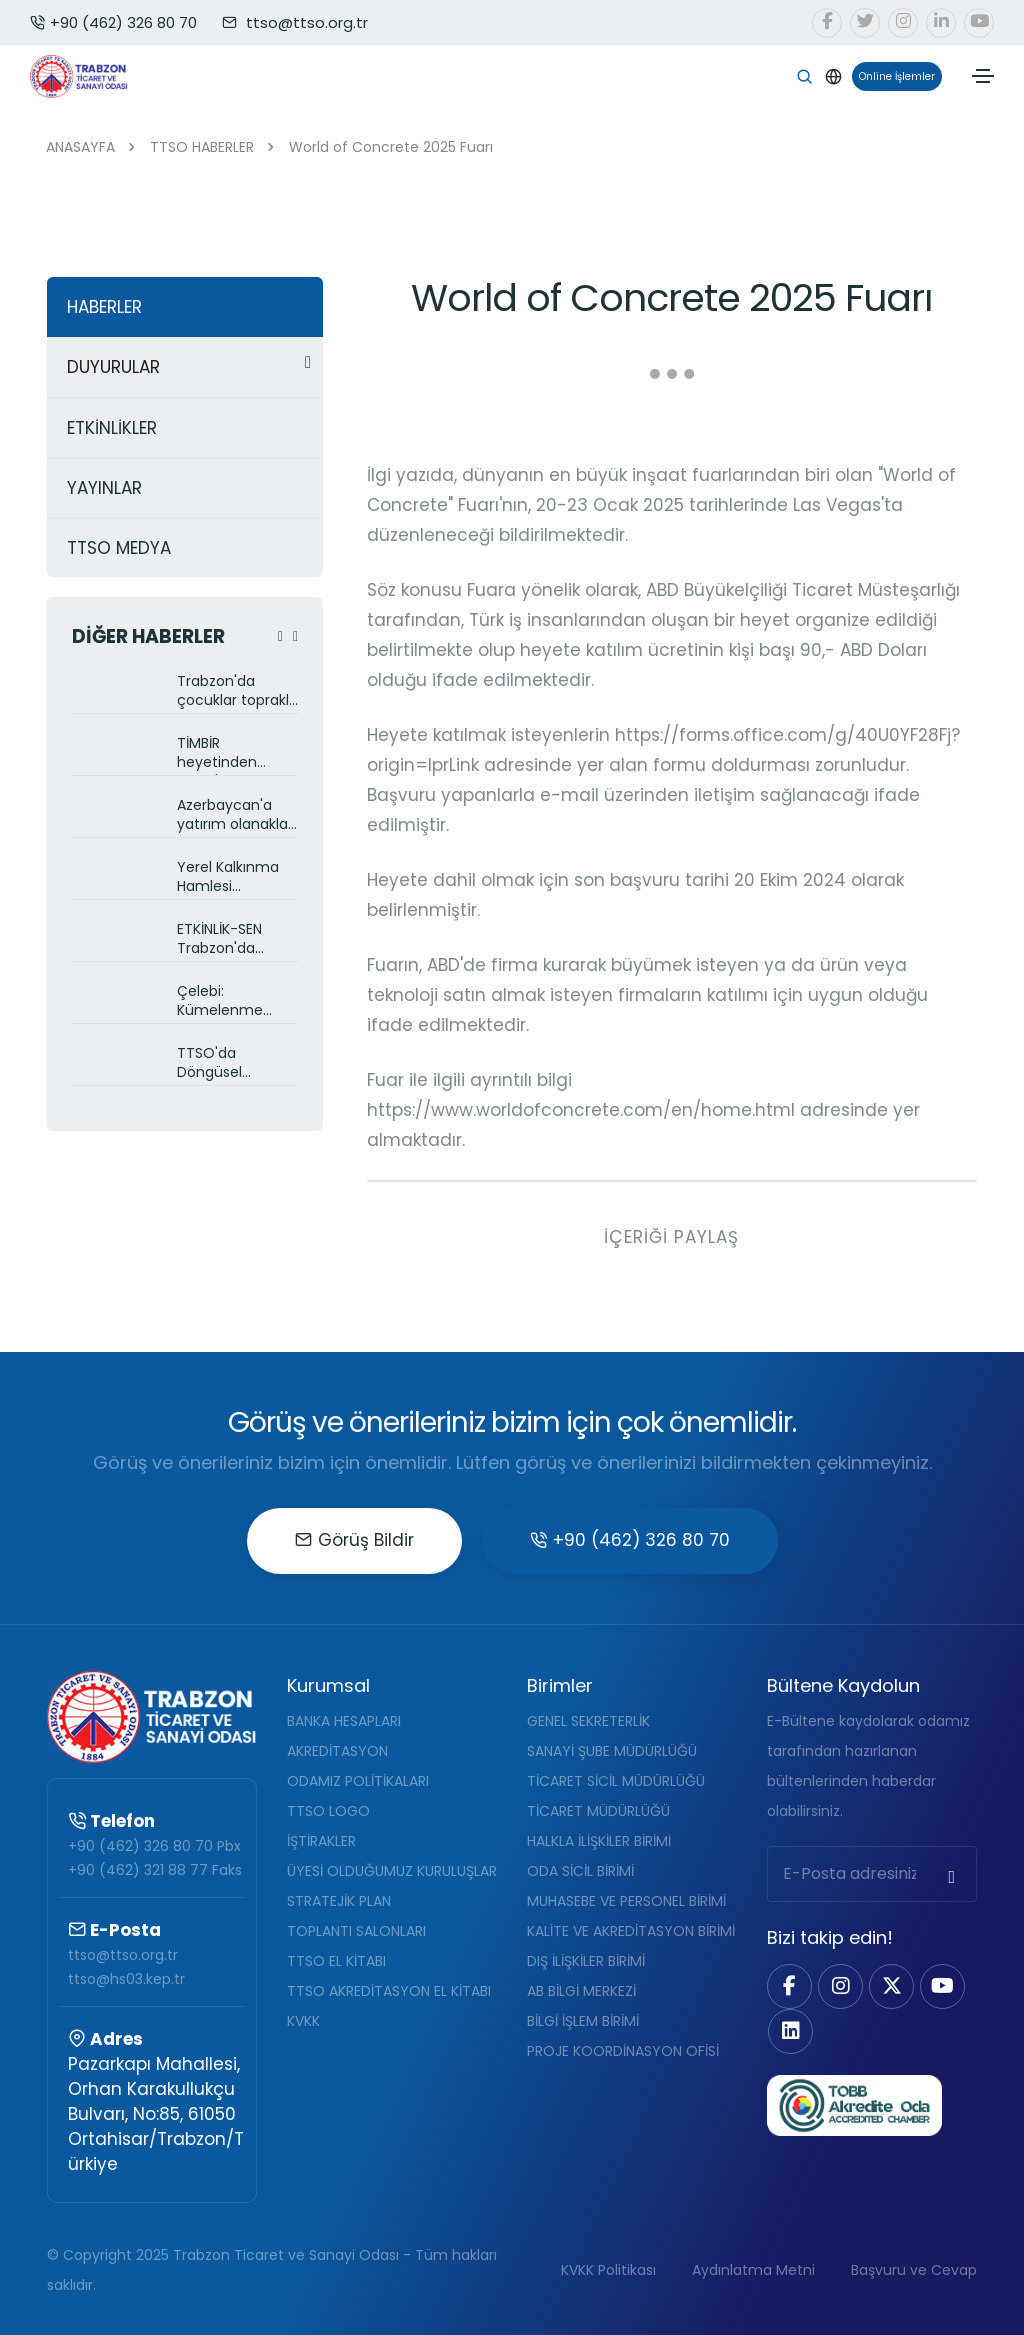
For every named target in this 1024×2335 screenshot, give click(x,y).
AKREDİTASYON (337, 1751)
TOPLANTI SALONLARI (356, 1931)
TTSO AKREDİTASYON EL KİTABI (389, 1991)
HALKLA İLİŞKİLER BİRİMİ (599, 1841)
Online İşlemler (893, 76)
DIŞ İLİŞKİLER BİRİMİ (586, 1961)
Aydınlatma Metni (753, 2270)
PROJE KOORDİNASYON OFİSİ (623, 2051)
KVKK (303, 2021)
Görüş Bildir (354, 1540)
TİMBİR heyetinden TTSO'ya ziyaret (231, 754)
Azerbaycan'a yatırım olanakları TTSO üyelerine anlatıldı (236, 816)
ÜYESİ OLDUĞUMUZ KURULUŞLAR (392, 1871)
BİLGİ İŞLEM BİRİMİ (583, 2021)
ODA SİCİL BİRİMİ (580, 1871)
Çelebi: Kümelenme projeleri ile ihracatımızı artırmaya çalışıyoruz (220, 1002)
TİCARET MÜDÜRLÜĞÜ (598, 1811)
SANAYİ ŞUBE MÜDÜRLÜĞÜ (612, 1751)
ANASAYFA (80, 147)
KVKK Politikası (608, 2270)
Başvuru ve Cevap (914, 2270)
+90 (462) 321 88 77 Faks (155, 1870)
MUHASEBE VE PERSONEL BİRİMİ (626, 1901)
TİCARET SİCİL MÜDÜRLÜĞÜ (616, 1781)
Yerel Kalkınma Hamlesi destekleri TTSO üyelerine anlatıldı (231, 878)
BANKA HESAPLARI (344, 1721)
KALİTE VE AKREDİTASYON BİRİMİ (631, 1931)
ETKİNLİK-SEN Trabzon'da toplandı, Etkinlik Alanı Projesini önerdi (231, 940)
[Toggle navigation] (983, 76)
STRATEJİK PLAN (339, 1901)
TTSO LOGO (328, 1811)
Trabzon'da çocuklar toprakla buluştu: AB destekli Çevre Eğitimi (237, 692)
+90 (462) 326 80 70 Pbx (154, 1846)
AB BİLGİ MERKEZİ (581, 1991)
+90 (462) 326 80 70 (113, 22)
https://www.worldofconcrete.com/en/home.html (581, 1110)
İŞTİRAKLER (321, 1841)
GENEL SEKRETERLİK (588, 1721)
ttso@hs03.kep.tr (126, 1979)
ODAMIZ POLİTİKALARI (358, 1781)
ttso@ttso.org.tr (123, 1955)
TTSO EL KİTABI (336, 1961)
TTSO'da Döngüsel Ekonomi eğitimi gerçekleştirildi (232, 1064)
